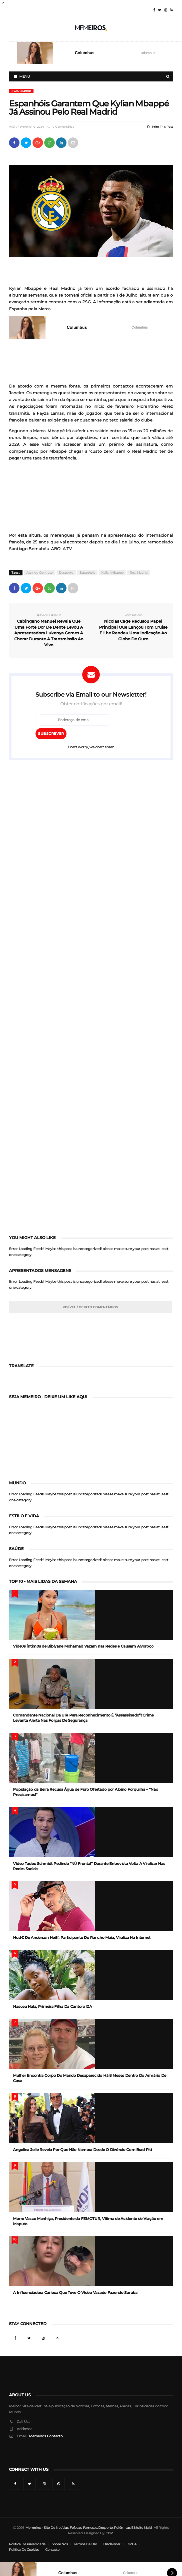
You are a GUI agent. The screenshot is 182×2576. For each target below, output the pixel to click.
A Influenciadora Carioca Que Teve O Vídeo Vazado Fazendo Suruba (75, 2292)
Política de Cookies (24, 2549)
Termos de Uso (85, 2544)
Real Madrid (21, 91)
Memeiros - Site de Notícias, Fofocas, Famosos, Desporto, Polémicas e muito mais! (89, 2527)
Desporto (66, 572)
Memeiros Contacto (45, 2436)
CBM (109, 2533)
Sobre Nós (60, 2544)
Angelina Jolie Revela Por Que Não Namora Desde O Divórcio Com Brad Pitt (82, 2149)
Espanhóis (87, 572)
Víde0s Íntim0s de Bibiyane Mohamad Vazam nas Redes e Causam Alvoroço (83, 1646)
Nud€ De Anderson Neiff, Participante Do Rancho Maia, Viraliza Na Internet (81, 1937)
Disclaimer (111, 2544)
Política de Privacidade (27, 2544)
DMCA (131, 2544)
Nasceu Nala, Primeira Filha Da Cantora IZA (52, 2006)
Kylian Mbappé (112, 572)
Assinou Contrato (39, 572)
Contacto (52, 2549)
